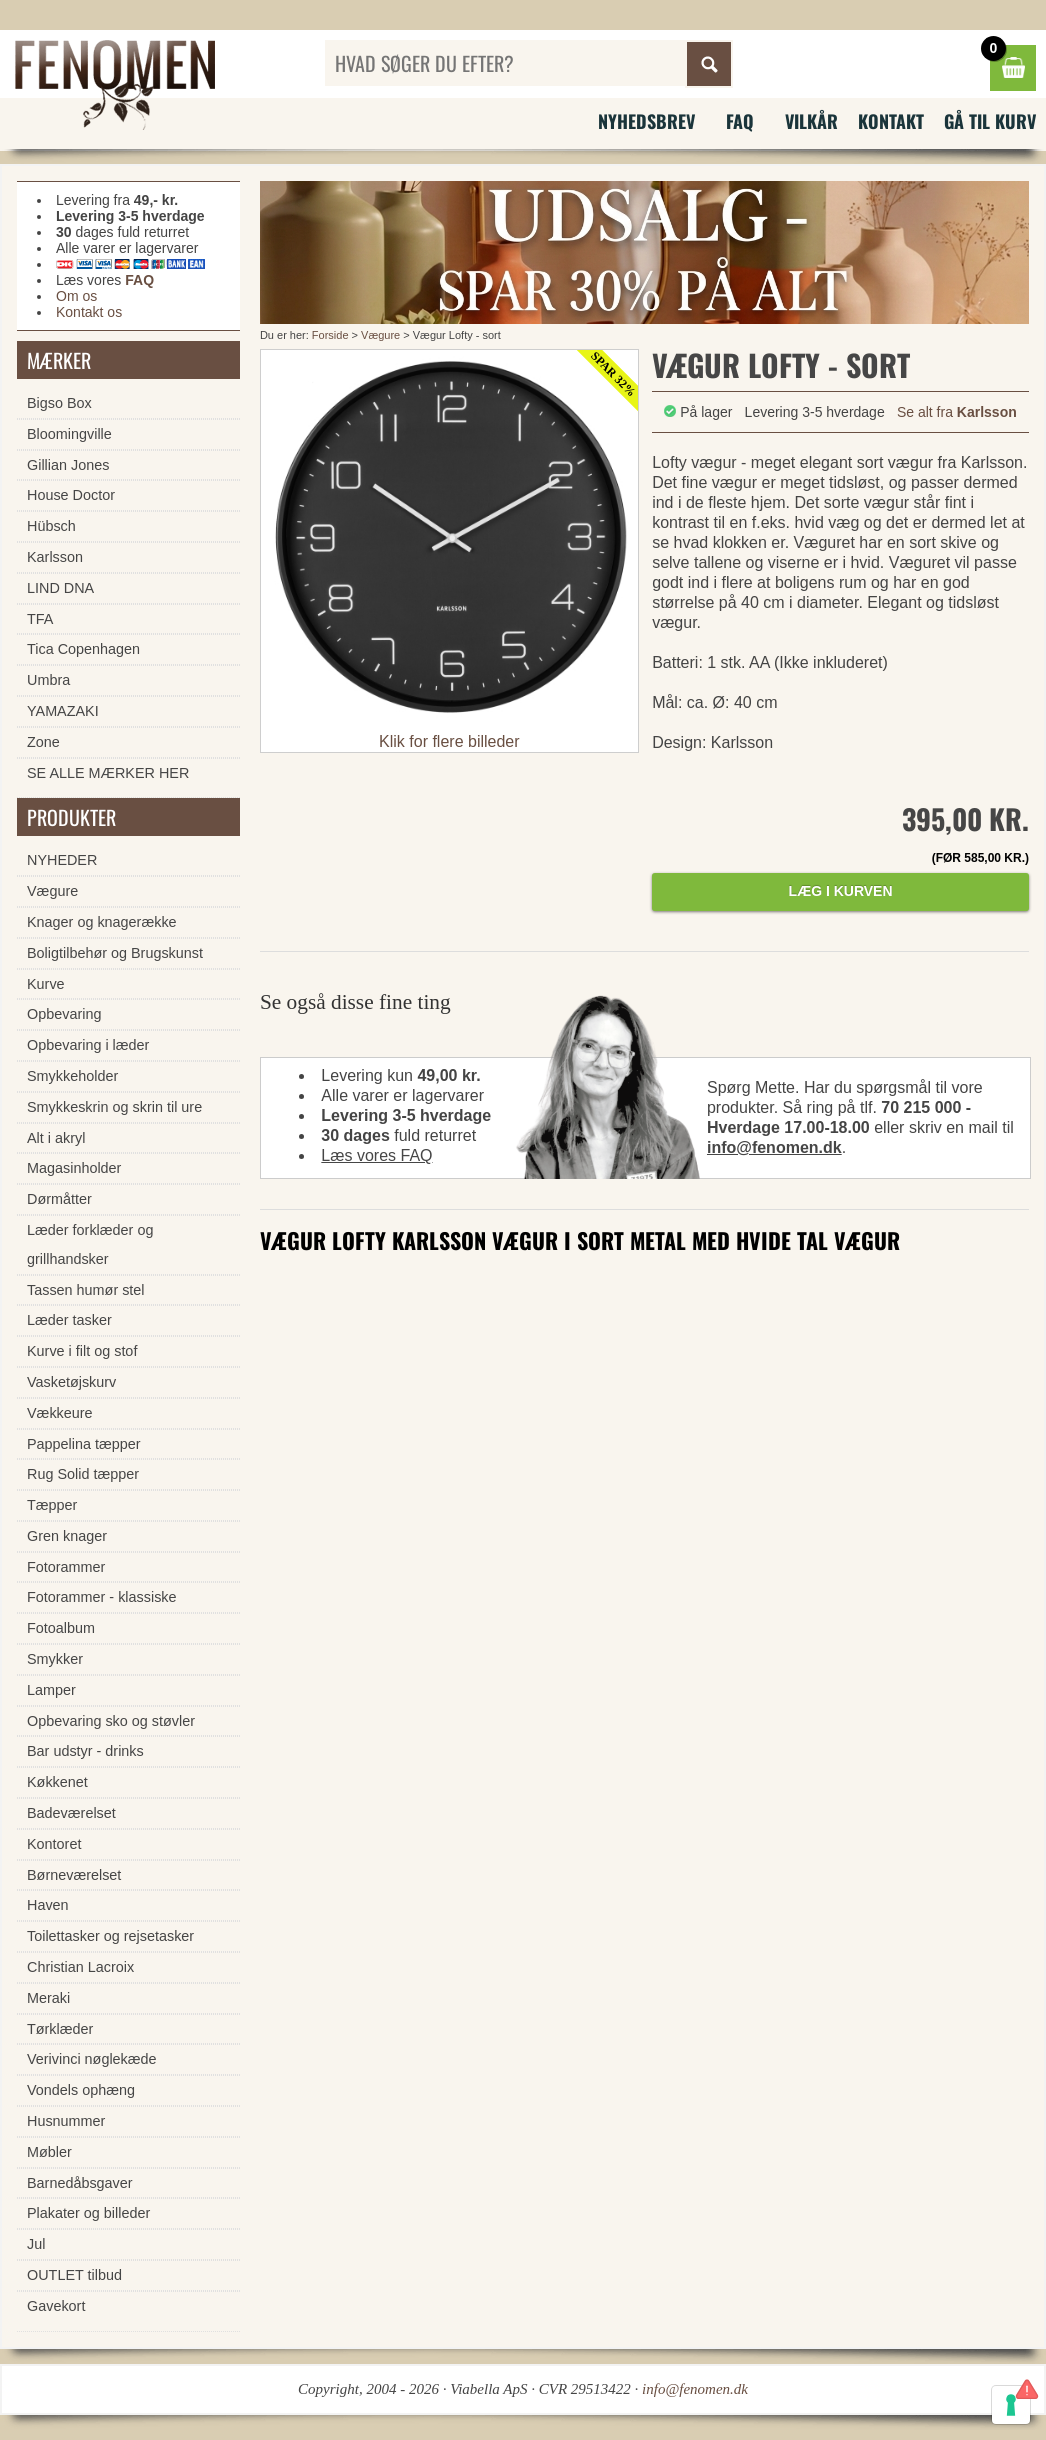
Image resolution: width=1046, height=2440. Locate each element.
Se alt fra (957, 412)
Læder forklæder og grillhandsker (90, 1244)
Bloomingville (69, 434)
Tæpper (52, 1505)
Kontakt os (89, 312)
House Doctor (71, 495)
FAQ (740, 121)
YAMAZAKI (63, 711)
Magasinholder (74, 1168)
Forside (330, 335)
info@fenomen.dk (774, 1147)
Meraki (48, 1998)
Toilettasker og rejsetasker (110, 1936)
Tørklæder (60, 2029)
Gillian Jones (68, 465)
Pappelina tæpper (84, 1444)
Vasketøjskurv (71, 1382)
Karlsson (55, 557)
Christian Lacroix (80, 1967)
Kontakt (891, 121)
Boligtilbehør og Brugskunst (115, 953)
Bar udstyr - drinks (85, 1751)
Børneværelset (74, 1875)
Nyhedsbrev (646, 121)
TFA (40, 619)
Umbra (48, 680)
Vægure (380, 335)
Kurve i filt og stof (82, 1351)
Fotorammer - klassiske (102, 1597)
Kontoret (54, 1844)
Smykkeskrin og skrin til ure (114, 1107)
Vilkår (811, 121)
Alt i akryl (56, 1138)
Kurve (46, 984)
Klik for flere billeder (449, 741)
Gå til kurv (990, 121)
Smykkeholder (72, 1076)
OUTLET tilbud (74, 2275)
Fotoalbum (61, 1628)
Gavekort (56, 2306)
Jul (36, 2244)
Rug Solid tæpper (83, 1474)
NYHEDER (62, 860)
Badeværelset (71, 1813)
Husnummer (66, 2121)
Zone (43, 742)
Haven (48, 1905)
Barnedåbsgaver (80, 2183)
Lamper (51, 1690)
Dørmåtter (59, 1199)
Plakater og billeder (88, 2213)
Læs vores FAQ (376, 1155)
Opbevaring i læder (88, 1045)
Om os (76, 296)
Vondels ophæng (81, 2090)
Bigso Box (59, 403)
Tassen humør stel (86, 1290)
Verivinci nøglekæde (92, 2059)
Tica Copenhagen (83, 649)
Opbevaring (64, 1014)
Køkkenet (57, 1782)
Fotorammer (66, 1567)
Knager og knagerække (102, 922)
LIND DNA (60, 588)
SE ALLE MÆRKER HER (108, 773)
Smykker (55, 1659)
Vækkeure (60, 1413)
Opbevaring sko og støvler (111, 1721)
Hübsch (51, 526)
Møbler (49, 2152)
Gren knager (67, 1536)
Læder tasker (69, 1320)
